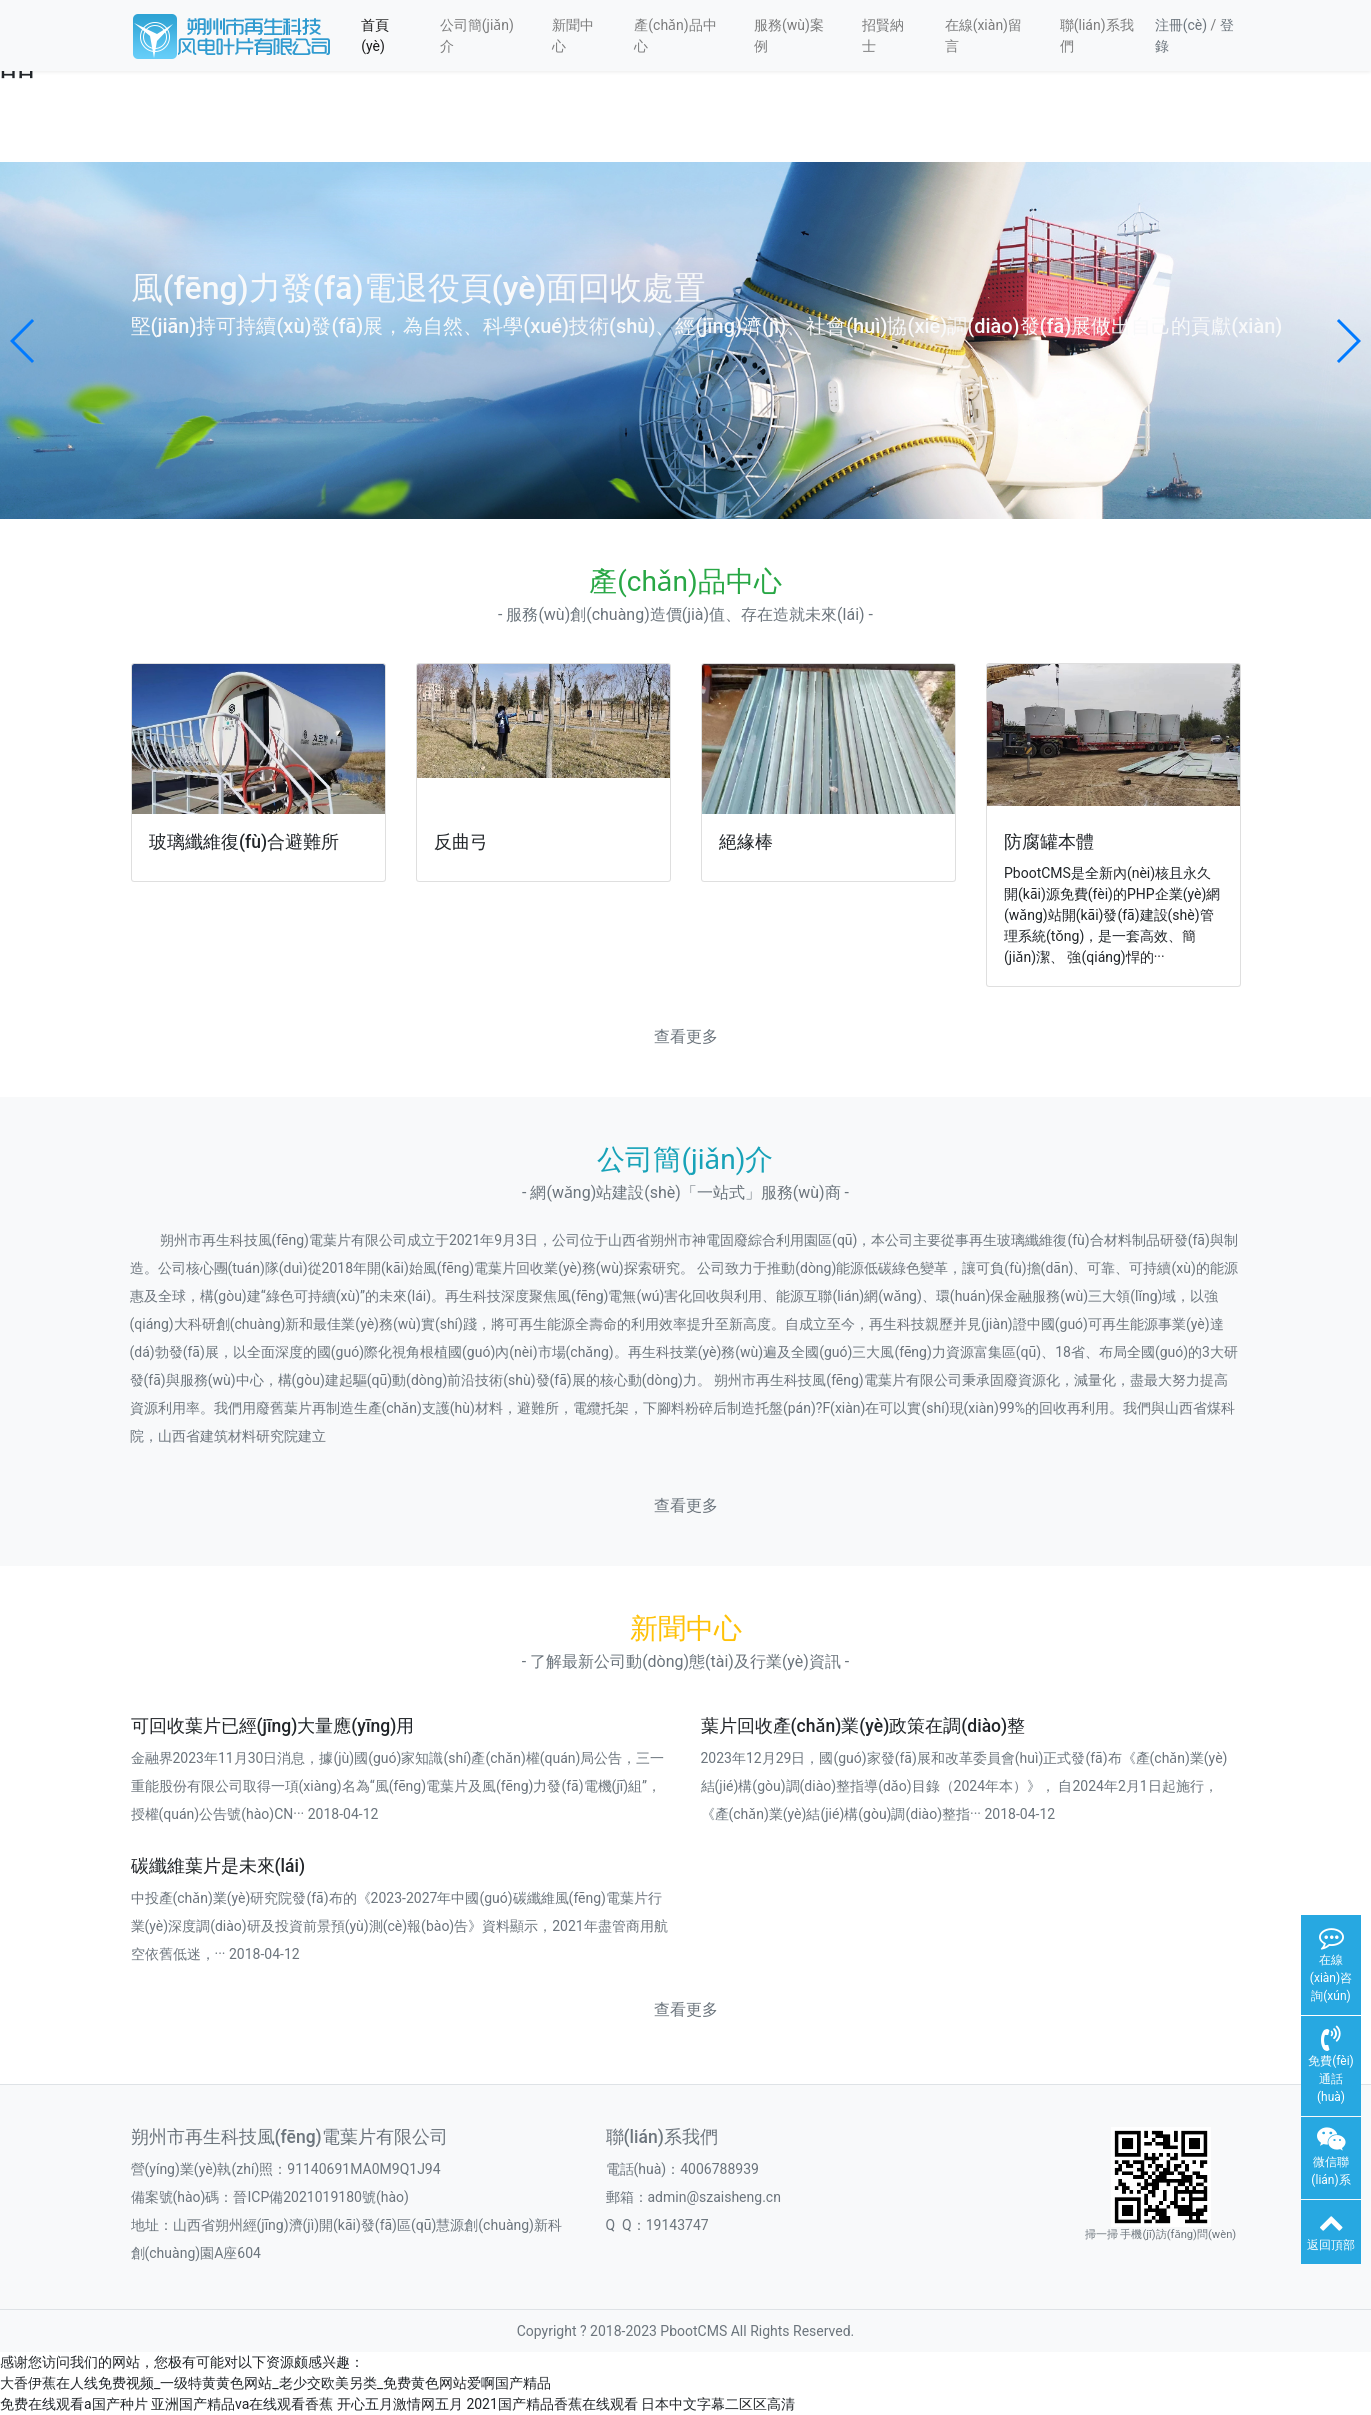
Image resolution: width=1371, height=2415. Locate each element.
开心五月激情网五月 (400, 2404)
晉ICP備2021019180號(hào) (320, 2197)
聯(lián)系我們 (1097, 35)
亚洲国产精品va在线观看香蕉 (242, 2404)
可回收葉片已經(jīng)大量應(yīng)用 (273, 1726)
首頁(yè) (375, 35)
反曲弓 (461, 842)
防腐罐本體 (1049, 842)
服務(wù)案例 (789, 35)
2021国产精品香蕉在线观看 (551, 2404)
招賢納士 (883, 35)
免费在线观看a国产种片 (74, 2404)
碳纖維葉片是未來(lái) (218, 1866)
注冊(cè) (1181, 25)
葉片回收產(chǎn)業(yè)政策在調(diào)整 (863, 1726)
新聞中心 (573, 35)
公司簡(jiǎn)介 (477, 35)
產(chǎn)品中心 (675, 35)
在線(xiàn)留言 (983, 35)
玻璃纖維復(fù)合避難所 (244, 842)
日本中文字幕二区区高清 (718, 2404)
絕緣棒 (746, 842)
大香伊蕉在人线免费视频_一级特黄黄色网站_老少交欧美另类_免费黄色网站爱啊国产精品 (275, 2383)
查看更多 (686, 1036)
